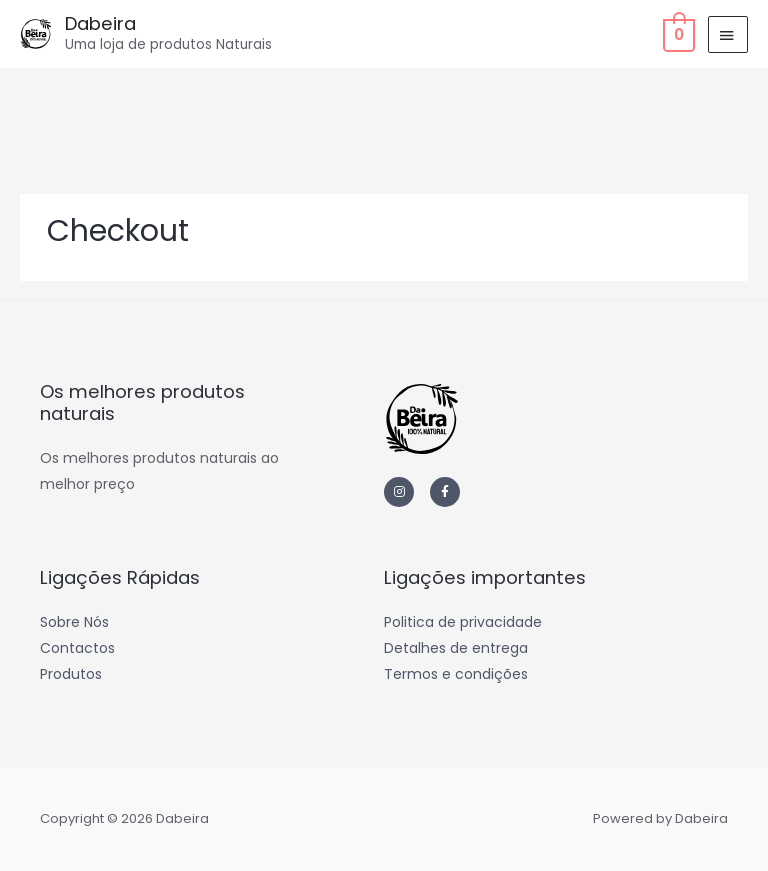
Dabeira (100, 23)
